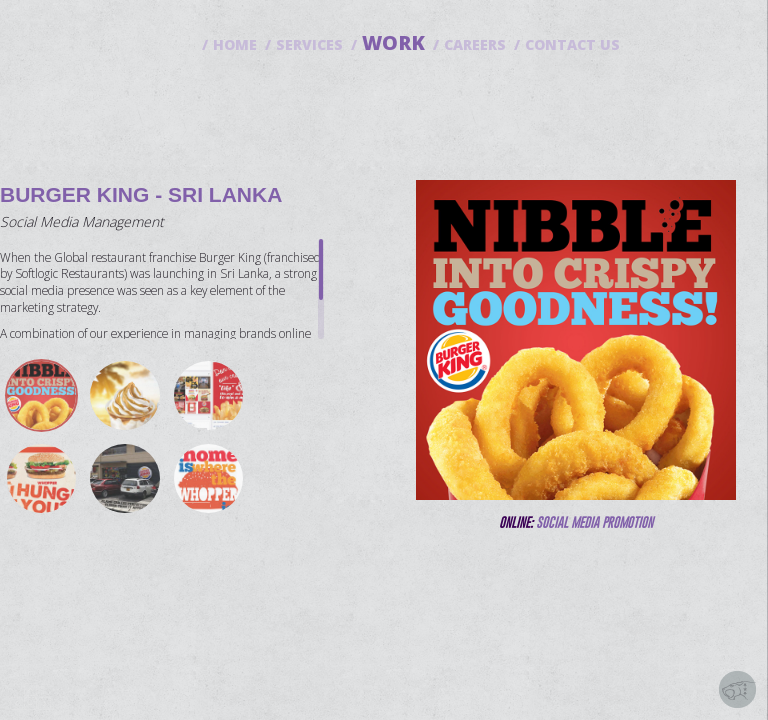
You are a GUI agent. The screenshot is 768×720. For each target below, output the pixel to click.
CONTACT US (572, 44)
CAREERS (475, 44)
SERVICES (309, 44)
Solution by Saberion (738, 690)
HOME (235, 44)
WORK (393, 42)
